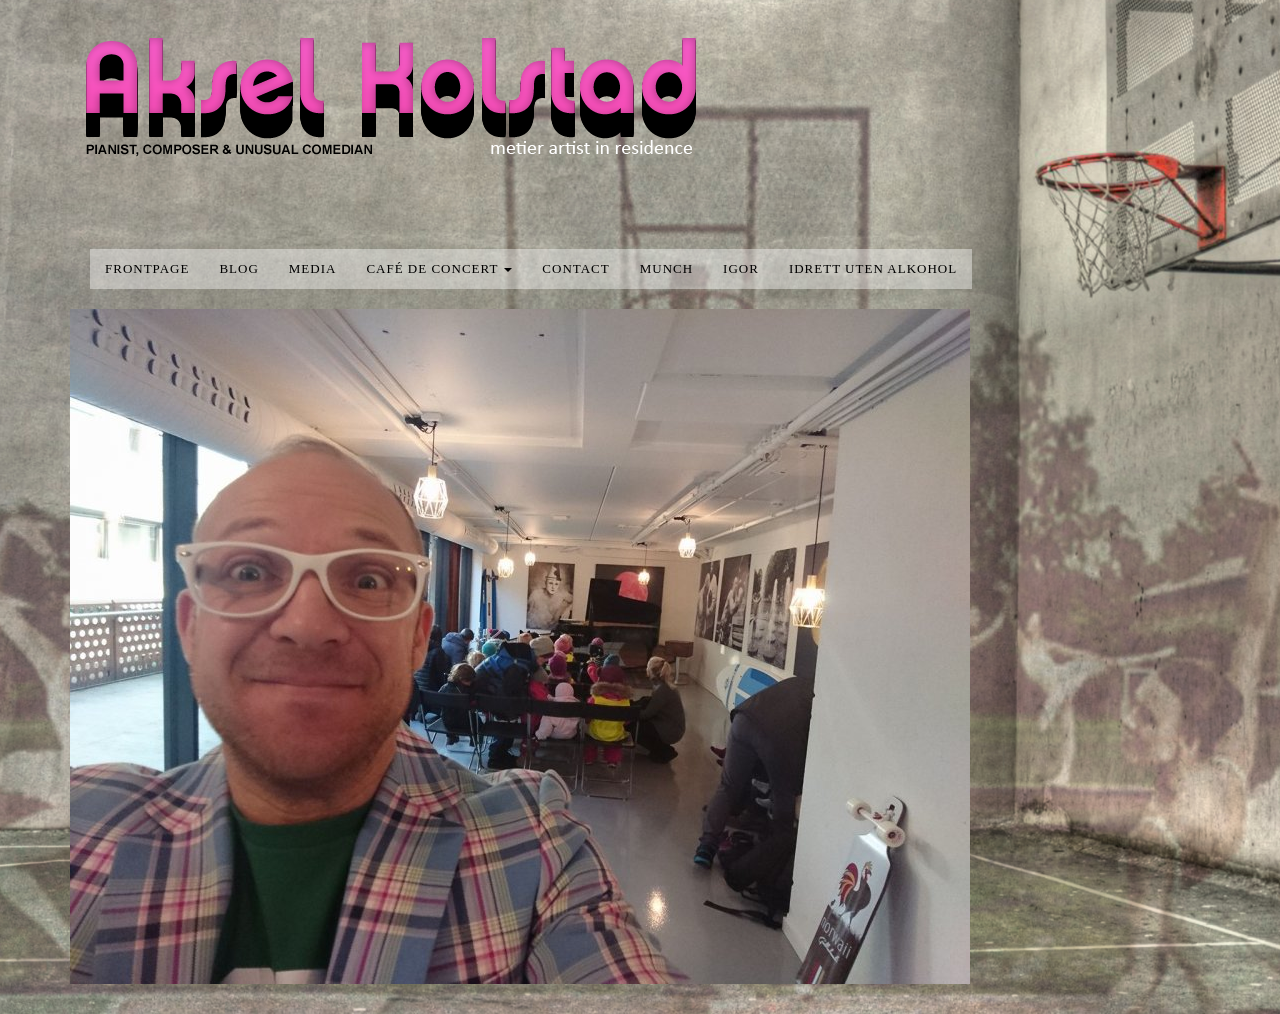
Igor (741, 268)
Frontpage (147, 268)
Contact (575, 268)
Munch (666, 268)
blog (238, 268)
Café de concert (439, 268)
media (313, 268)
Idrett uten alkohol (873, 268)
